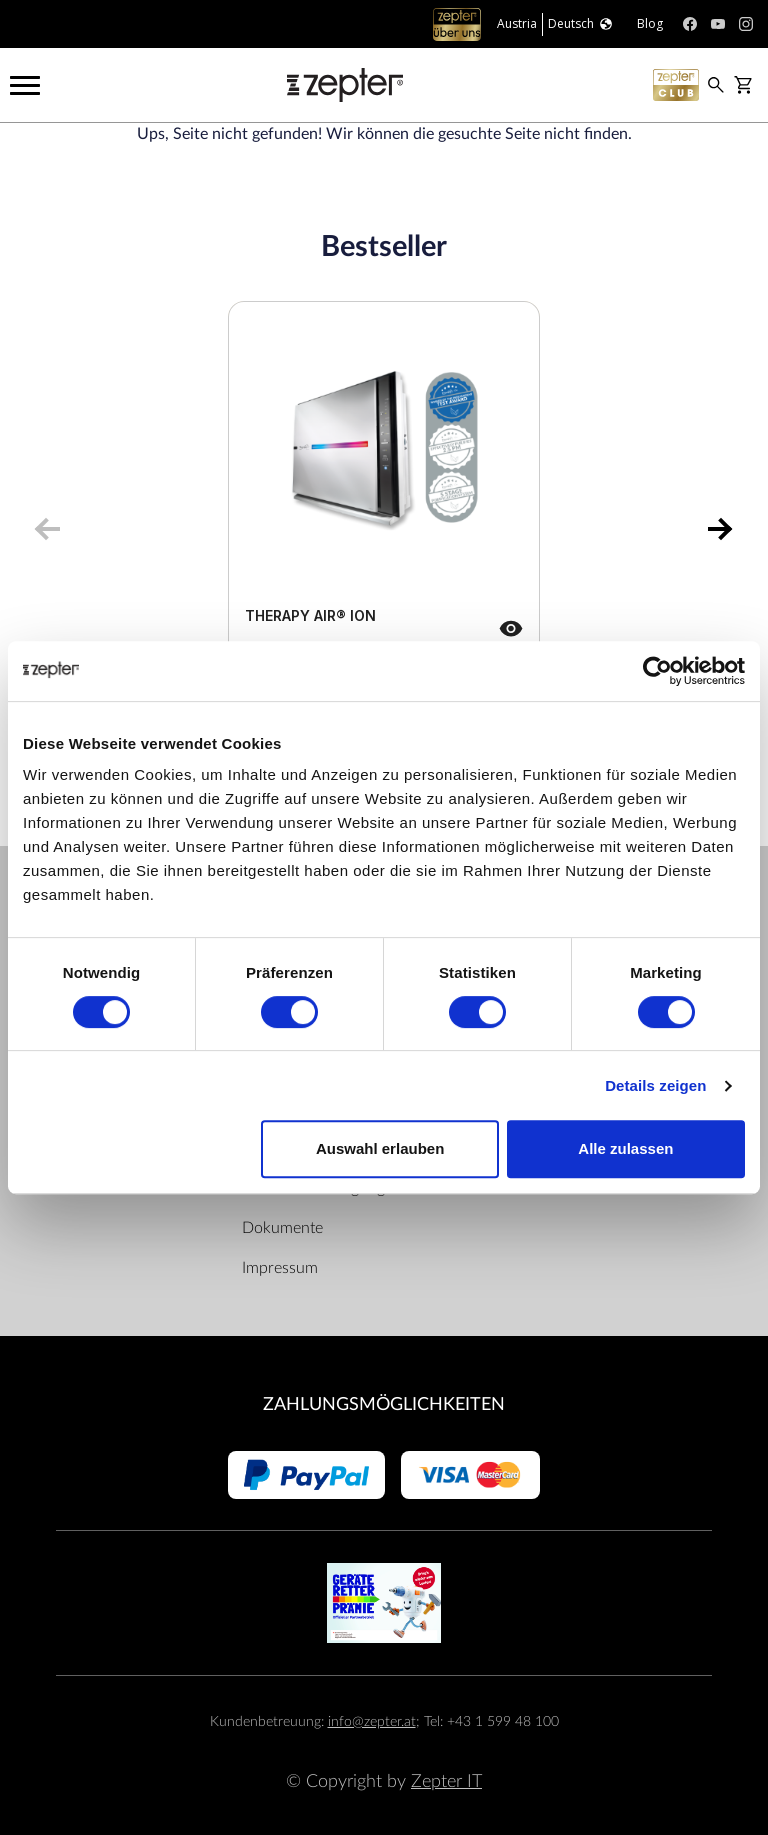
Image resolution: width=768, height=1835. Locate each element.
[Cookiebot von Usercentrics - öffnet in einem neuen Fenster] (657, 671)
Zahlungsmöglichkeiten (384, 1404)
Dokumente (282, 1228)
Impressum (280, 1268)
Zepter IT (446, 1781)
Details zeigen (655, 1085)
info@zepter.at (372, 1721)
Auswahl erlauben (380, 1148)
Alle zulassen (625, 1148)
